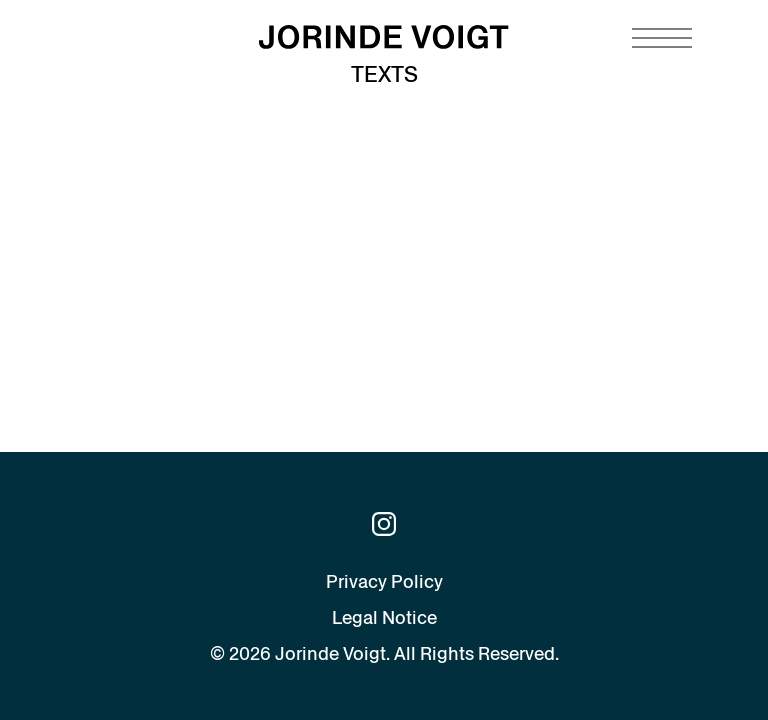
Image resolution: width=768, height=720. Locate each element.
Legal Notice (384, 617)
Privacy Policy (384, 581)
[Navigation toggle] (662, 38)
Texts (384, 74)
